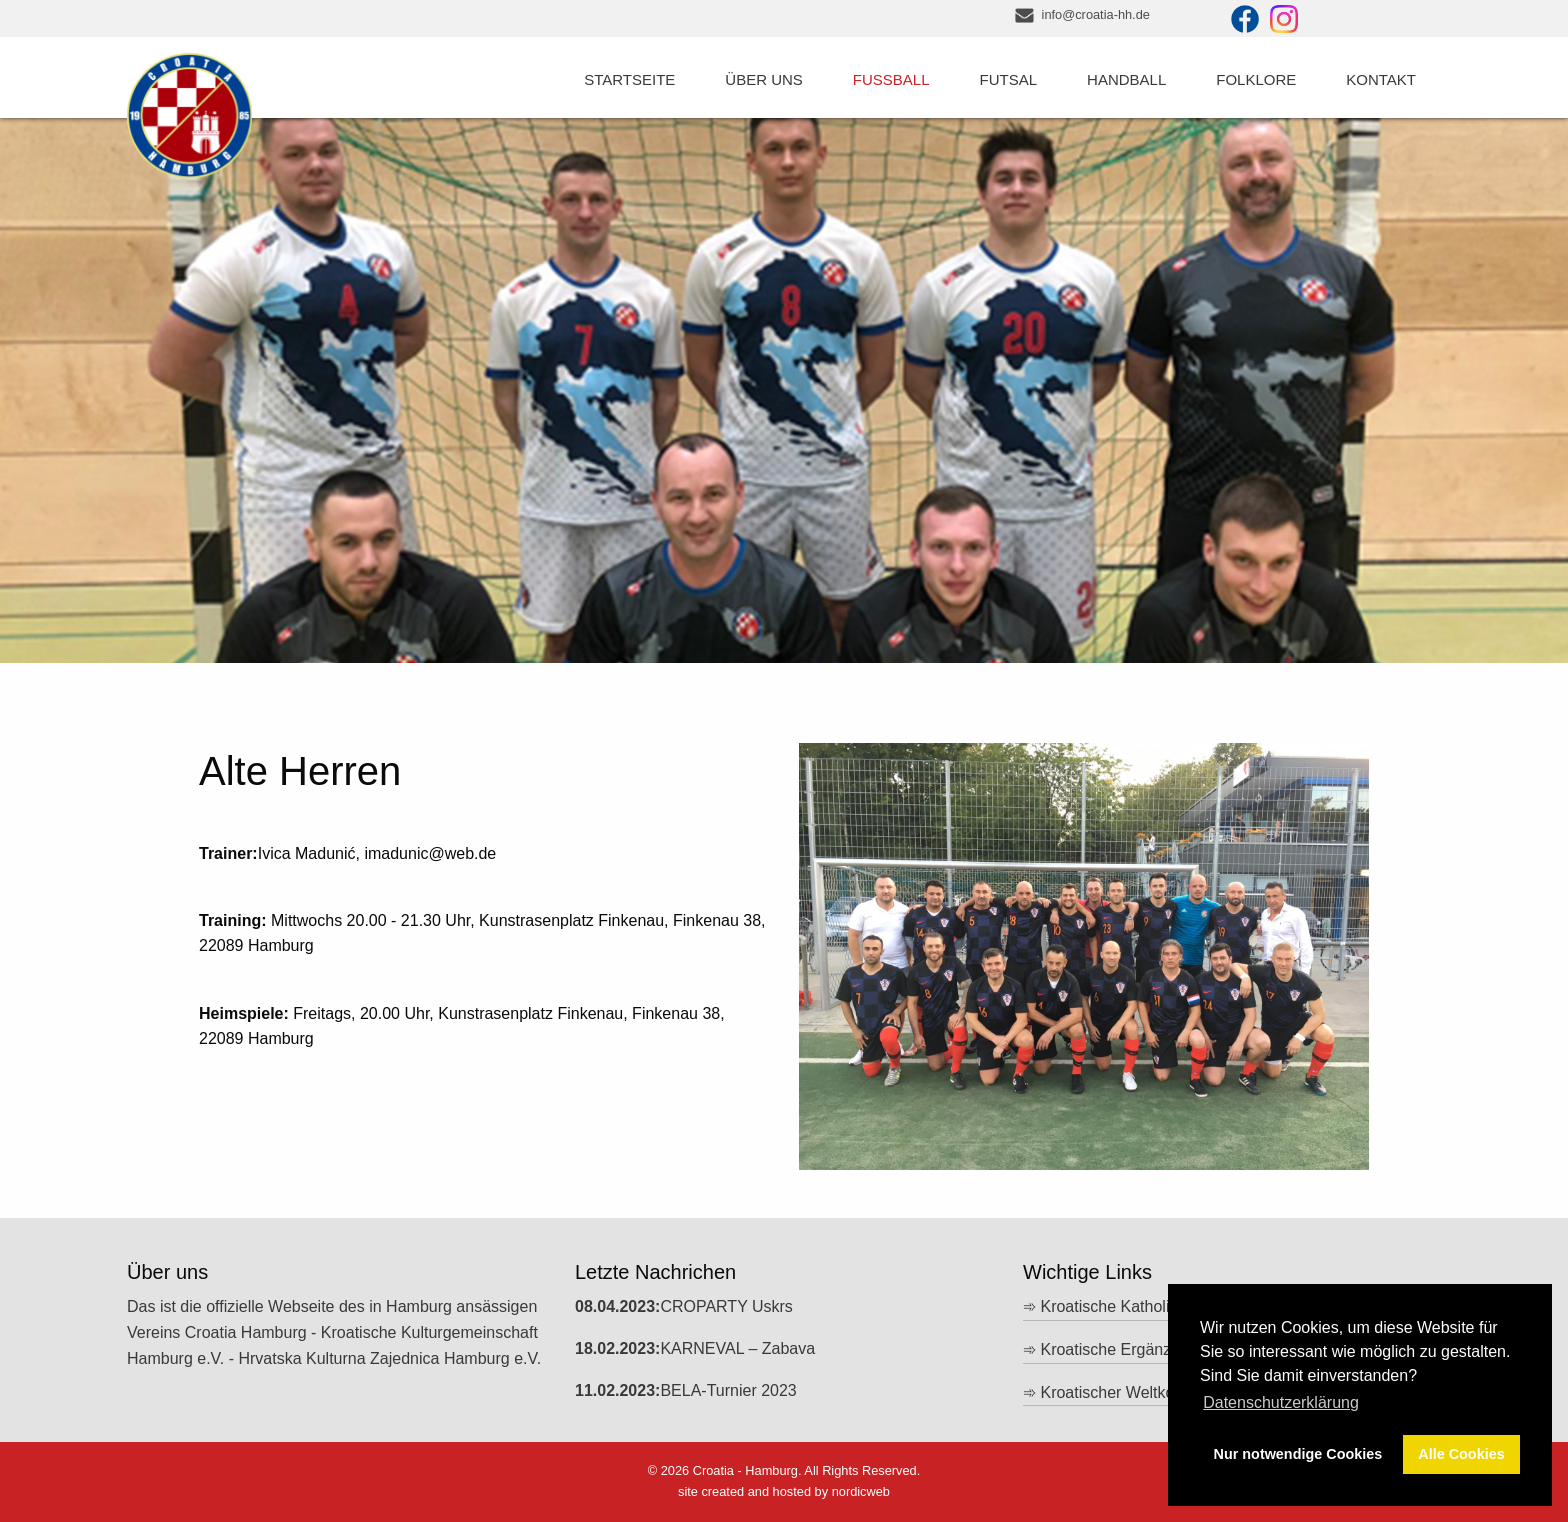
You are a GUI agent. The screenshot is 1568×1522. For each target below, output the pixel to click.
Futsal (1009, 79)
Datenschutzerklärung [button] (1281, 1402)
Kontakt (1381, 79)
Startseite (629, 79)
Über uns (764, 79)
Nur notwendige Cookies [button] (1298, 1454)
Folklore (1256, 79)
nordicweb (861, 1491)
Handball (1126, 79)
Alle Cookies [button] (1461, 1454)
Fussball (891, 79)
